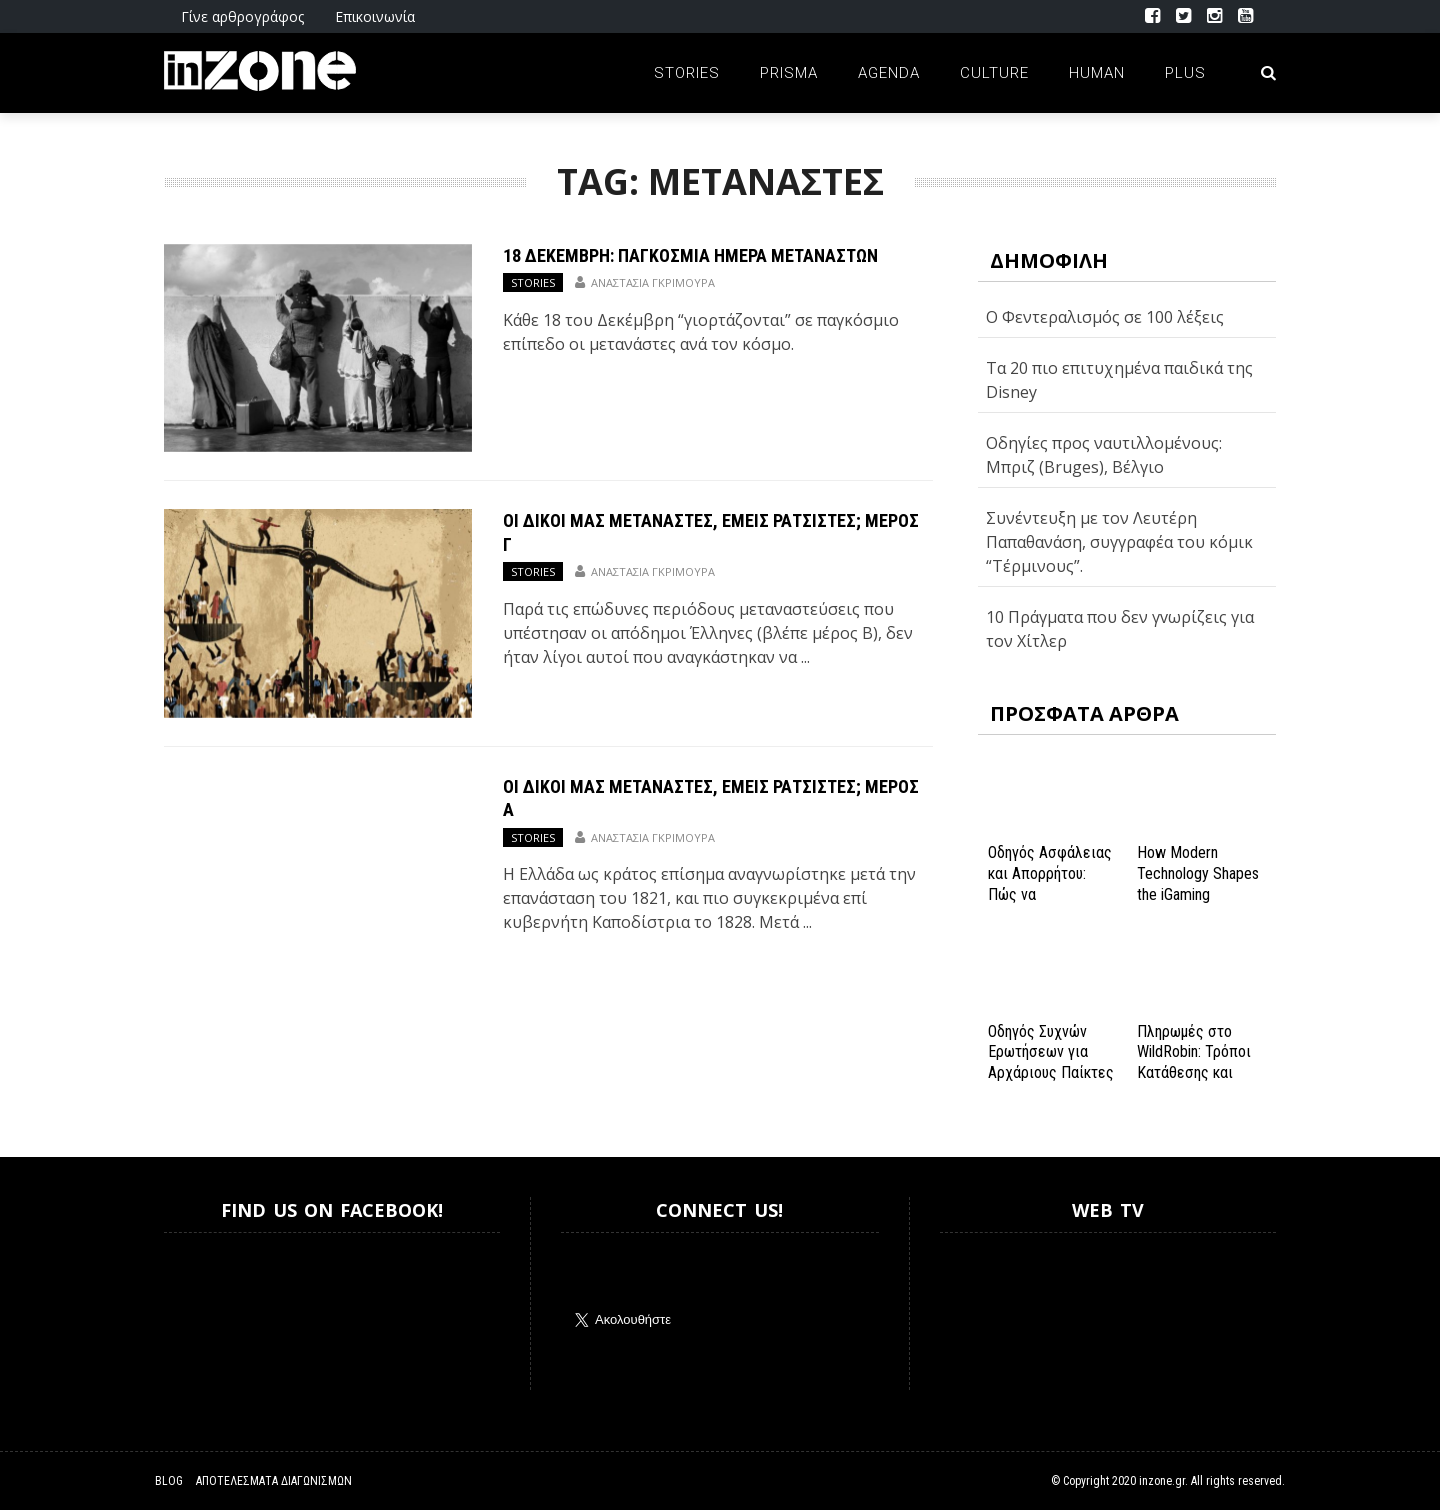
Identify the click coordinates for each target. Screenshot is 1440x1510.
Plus (1185, 73)
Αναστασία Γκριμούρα (653, 282)
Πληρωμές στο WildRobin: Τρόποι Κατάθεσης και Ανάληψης (1194, 1062)
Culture (994, 73)
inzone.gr (1162, 1481)
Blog (169, 1481)
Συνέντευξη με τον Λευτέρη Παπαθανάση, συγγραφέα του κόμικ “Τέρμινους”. (1119, 542)
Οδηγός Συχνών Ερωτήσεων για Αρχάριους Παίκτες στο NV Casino (1051, 1062)
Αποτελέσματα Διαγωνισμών (274, 1481)
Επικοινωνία (375, 16)
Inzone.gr (212, 1311)
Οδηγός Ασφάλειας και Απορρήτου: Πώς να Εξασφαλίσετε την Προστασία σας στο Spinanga (1050, 904)
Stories (687, 73)
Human (1097, 73)
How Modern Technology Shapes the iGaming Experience (1198, 883)
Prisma (789, 73)
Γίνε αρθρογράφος (242, 16)
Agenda (889, 73)
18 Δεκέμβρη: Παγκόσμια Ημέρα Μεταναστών (690, 255)
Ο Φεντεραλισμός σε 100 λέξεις (1105, 317)
